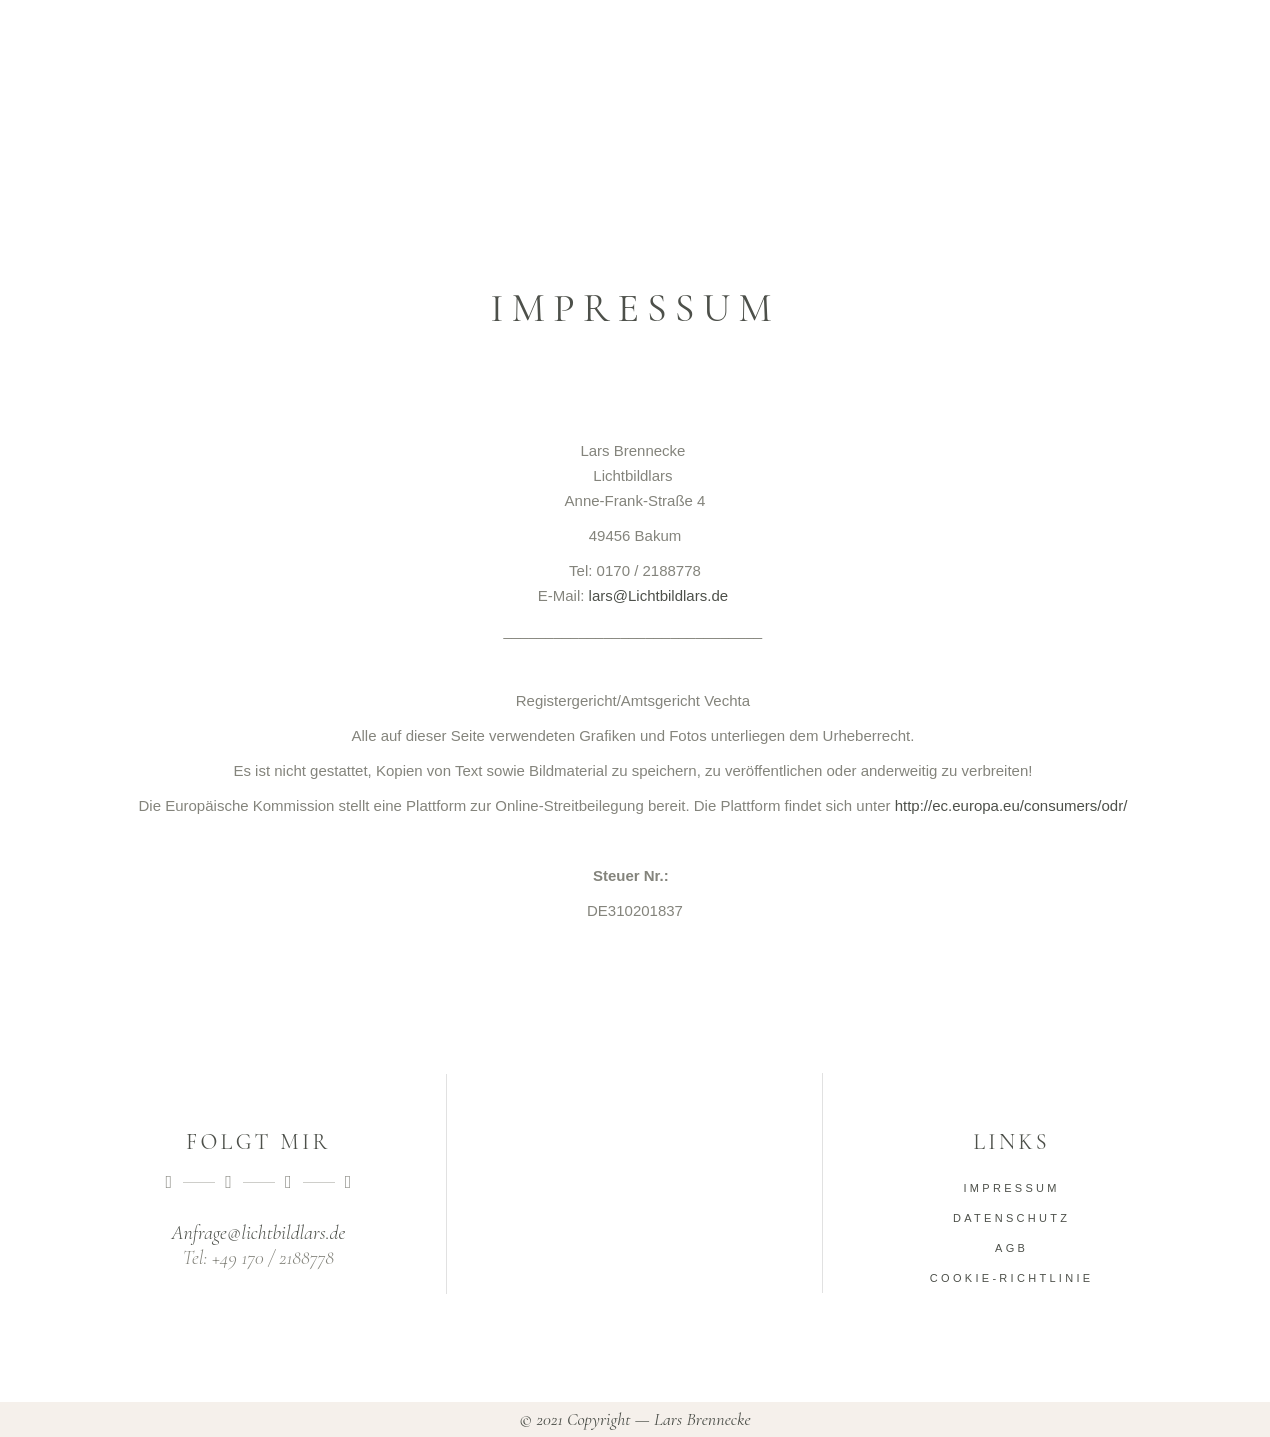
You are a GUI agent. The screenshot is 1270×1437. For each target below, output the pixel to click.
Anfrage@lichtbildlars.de (258, 1233)
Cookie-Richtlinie (1012, 1278)
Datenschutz (1011, 1218)
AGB (1011, 1248)
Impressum (1011, 1188)
